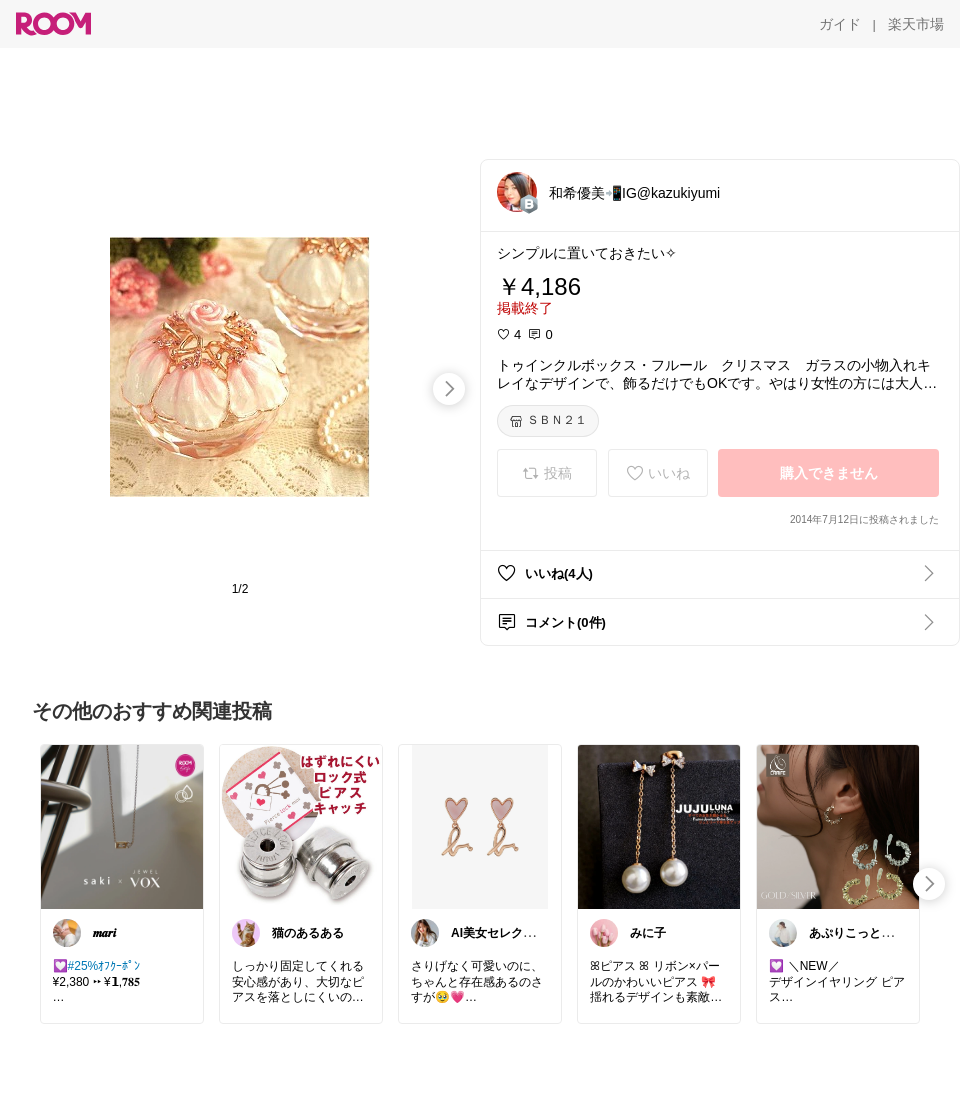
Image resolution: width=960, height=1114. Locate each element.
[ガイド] (840, 24)
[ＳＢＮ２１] (548, 421)
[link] (122, 826)
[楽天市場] (916, 24)
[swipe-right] (449, 389)
